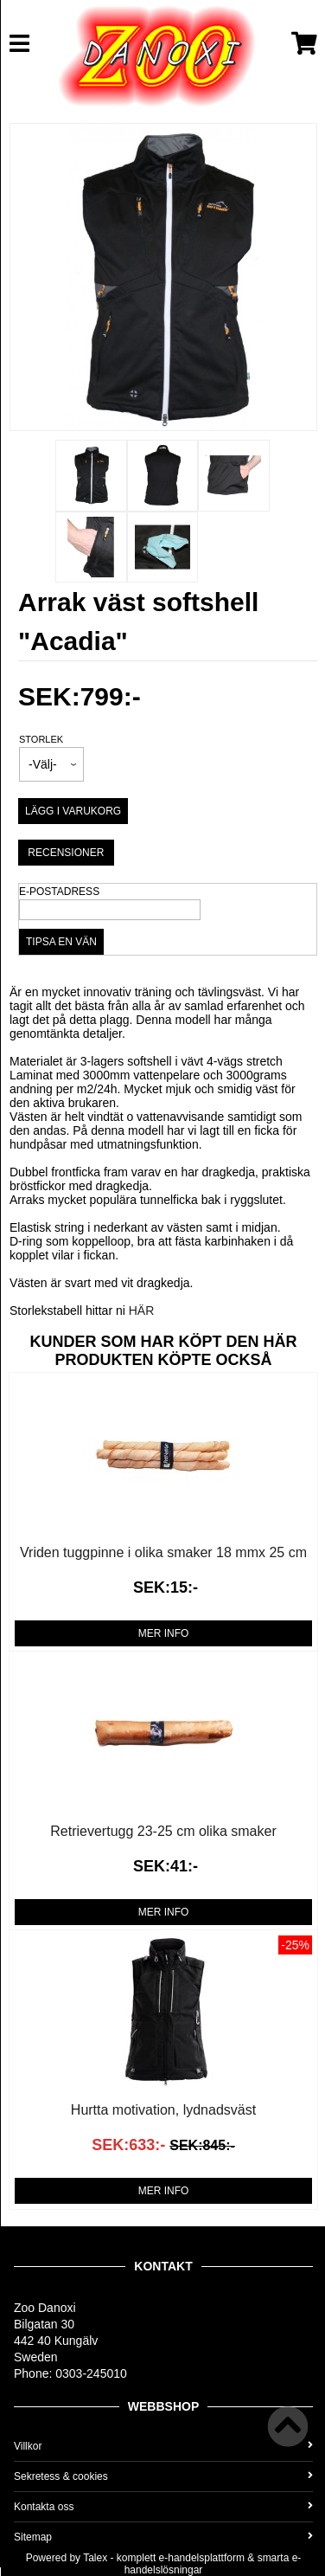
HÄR (142, 1310)
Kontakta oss (163, 2507)
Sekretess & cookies (163, 2476)
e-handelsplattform (202, 2558)
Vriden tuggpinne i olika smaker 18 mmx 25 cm (163, 1552)
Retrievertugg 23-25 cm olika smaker (163, 1831)
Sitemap (163, 2537)
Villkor (163, 2446)
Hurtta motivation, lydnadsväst (163, 2110)
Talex (95, 2558)
